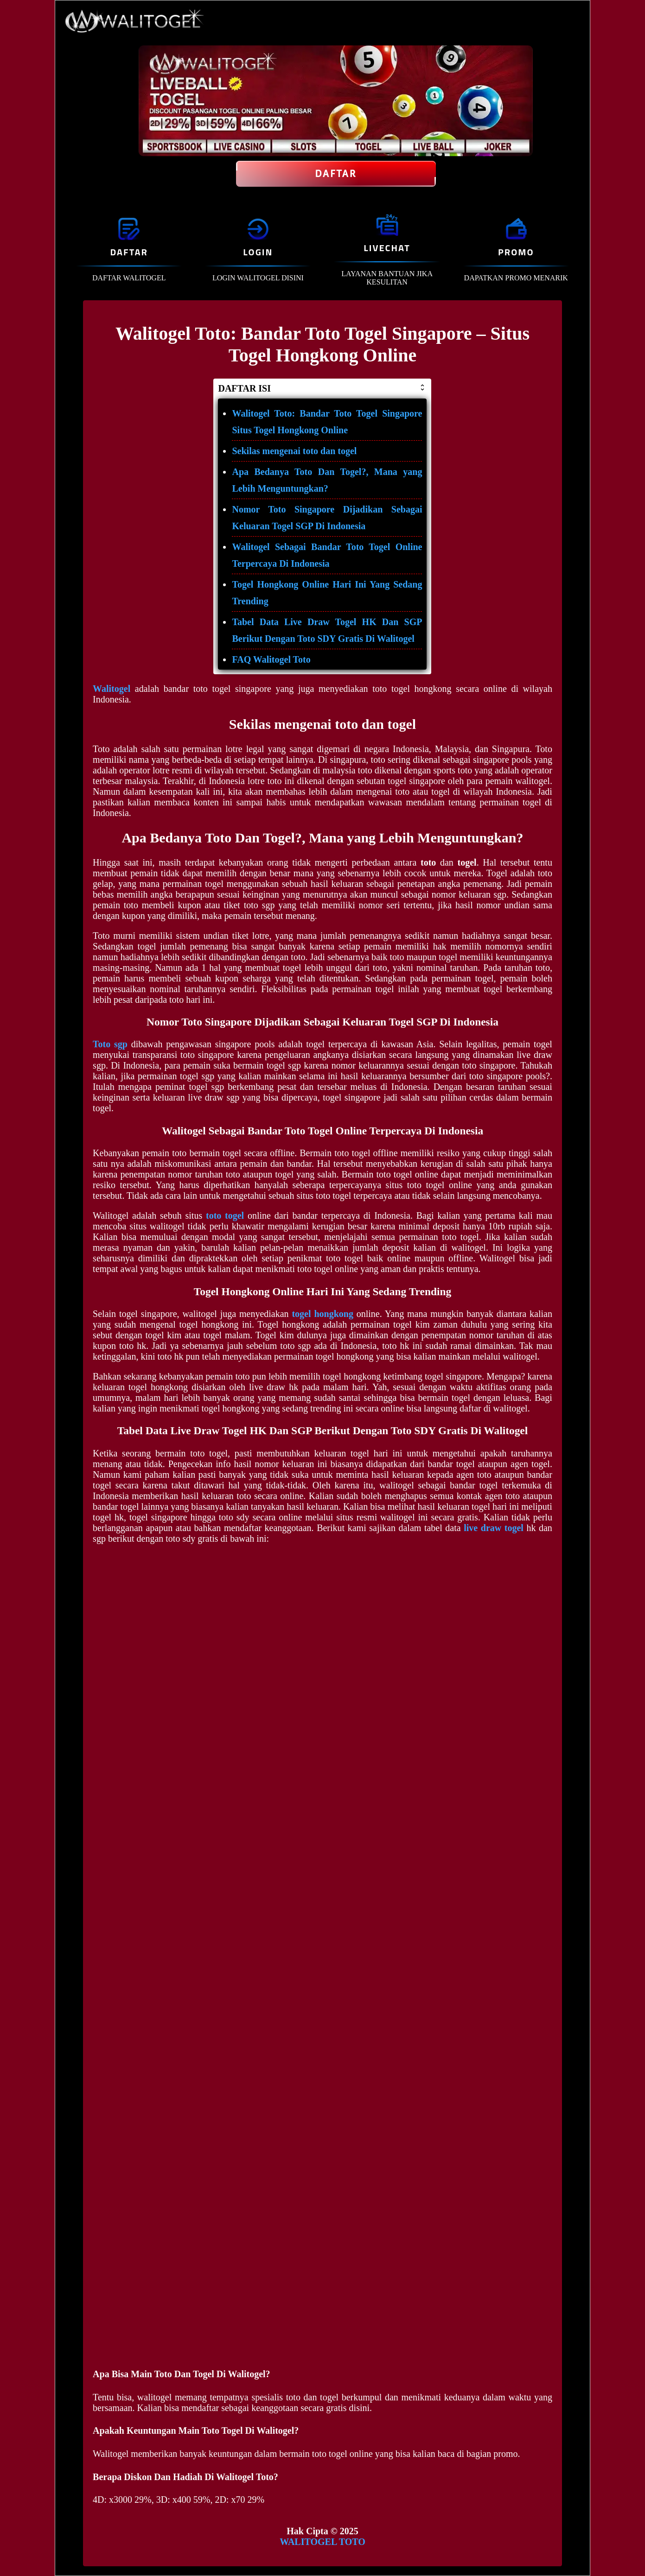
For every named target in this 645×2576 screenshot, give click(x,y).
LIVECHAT (387, 248)
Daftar (336, 174)
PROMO (516, 252)
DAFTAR (128, 252)
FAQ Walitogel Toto (271, 659)
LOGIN (258, 252)
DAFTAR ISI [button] (322, 388)
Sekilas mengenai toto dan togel (294, 451)
